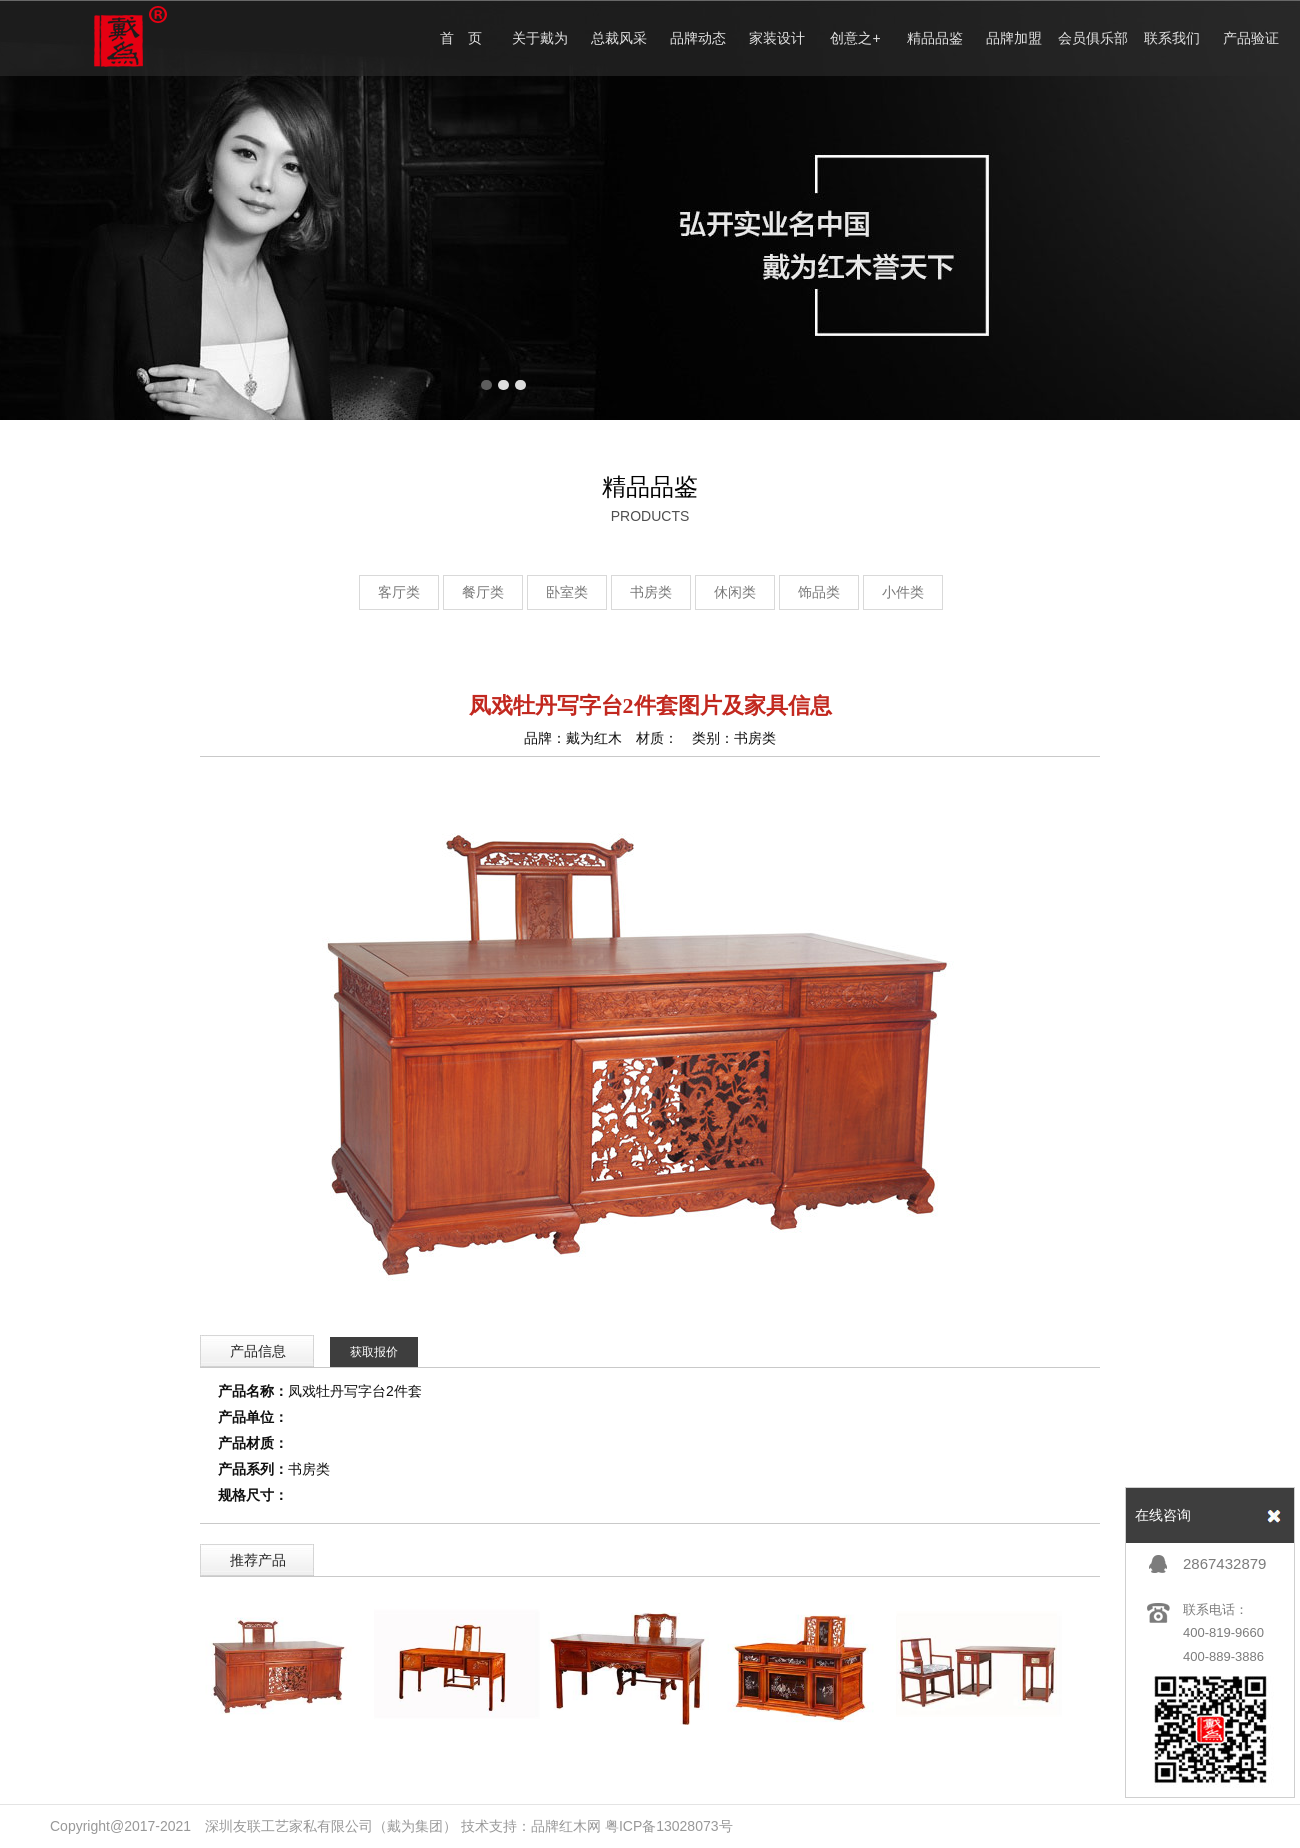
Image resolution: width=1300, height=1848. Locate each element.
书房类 (651, 592)
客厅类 (399, 592)
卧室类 (567, 592)
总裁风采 (619, 38)
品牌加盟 (1014, 38)
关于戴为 (540, 38)
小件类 (903, 592)
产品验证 (1251, 38)
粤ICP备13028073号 (669, 1826)
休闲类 (735, 592)
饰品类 (819, 592)
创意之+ (855, 38)
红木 (573, 1826)
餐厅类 (483, 592)
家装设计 (777, 38)
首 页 (461, 38)
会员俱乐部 (1093, 38)
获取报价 (374, 1352)
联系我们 (1172, 38)
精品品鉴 (935, 38)
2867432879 (1224, 1563)
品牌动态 (698, 38)
